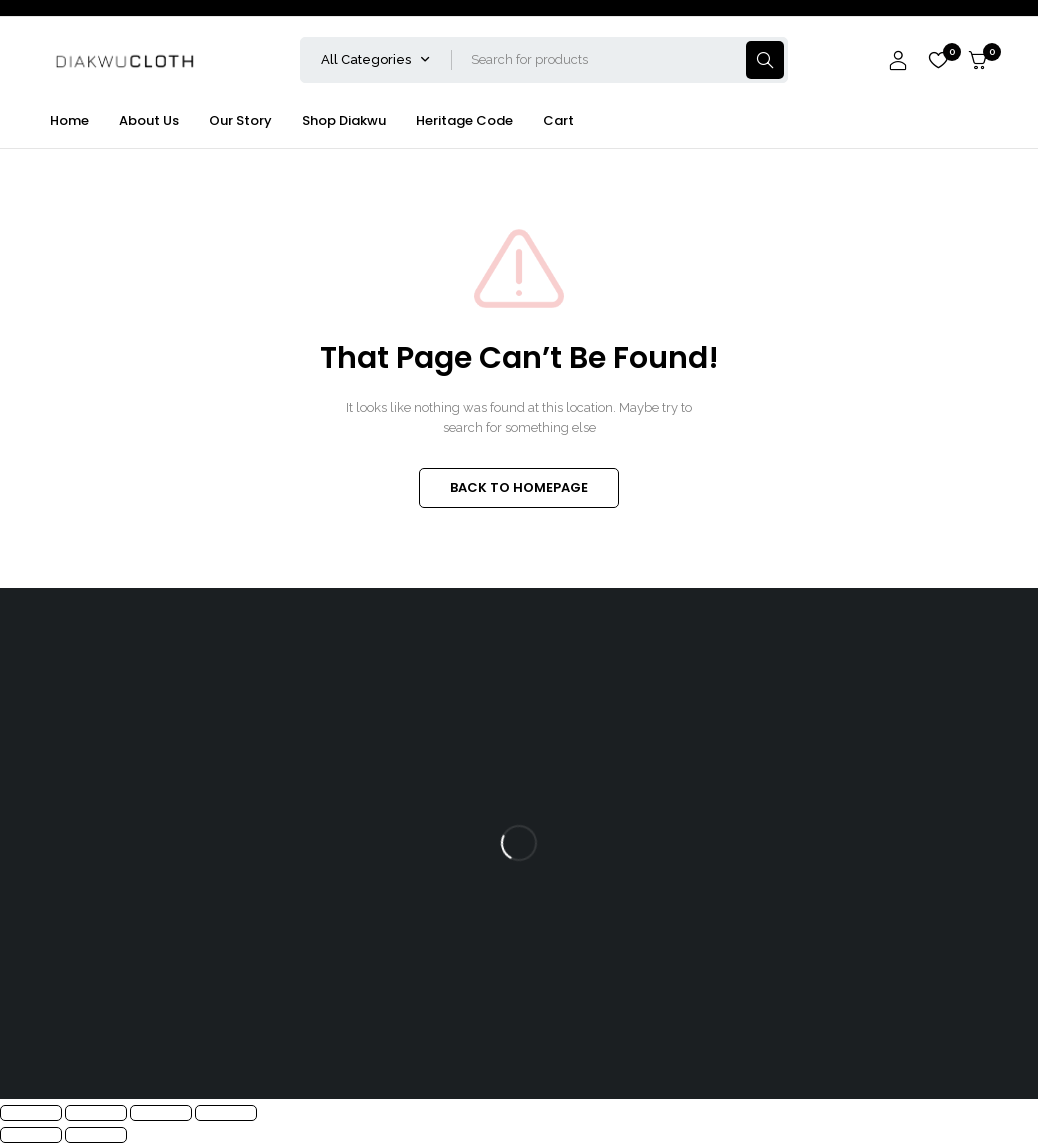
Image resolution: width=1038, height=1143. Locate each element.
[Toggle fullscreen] (96, 1113)
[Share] (161, 1113)
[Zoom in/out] (31, 1113)
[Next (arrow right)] (96, 1135)
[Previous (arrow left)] (31, 1135)
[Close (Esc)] (226, 1113)
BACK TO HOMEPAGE (519, 487)
